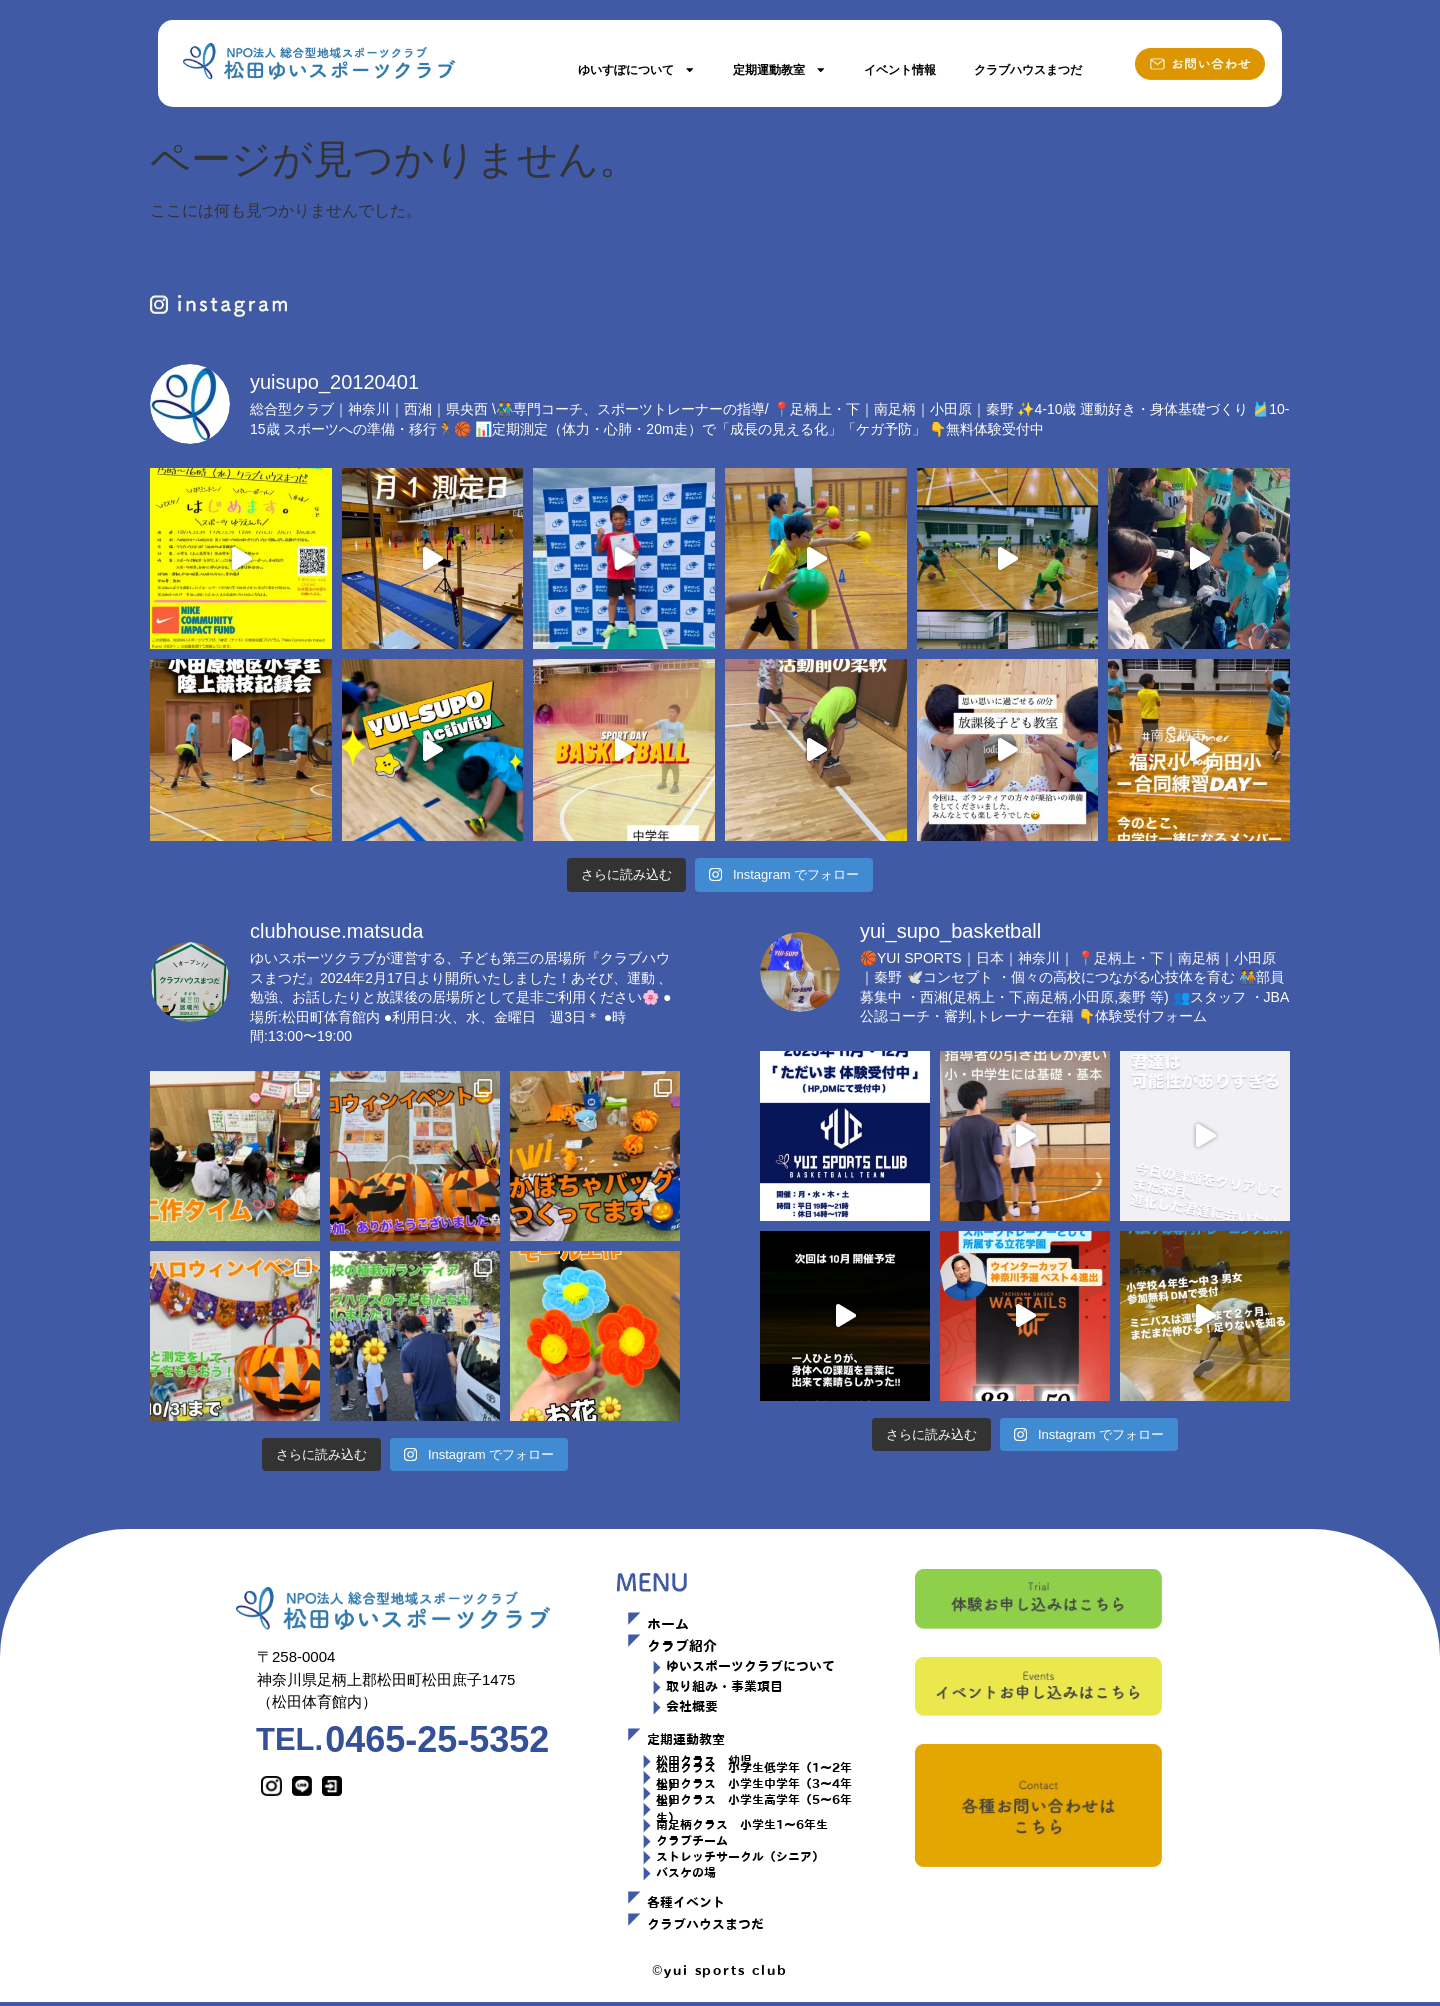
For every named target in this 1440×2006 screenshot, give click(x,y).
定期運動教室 (780, 70)
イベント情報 (900, 70)
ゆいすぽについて (637, 70)
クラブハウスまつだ (1028, 70)
